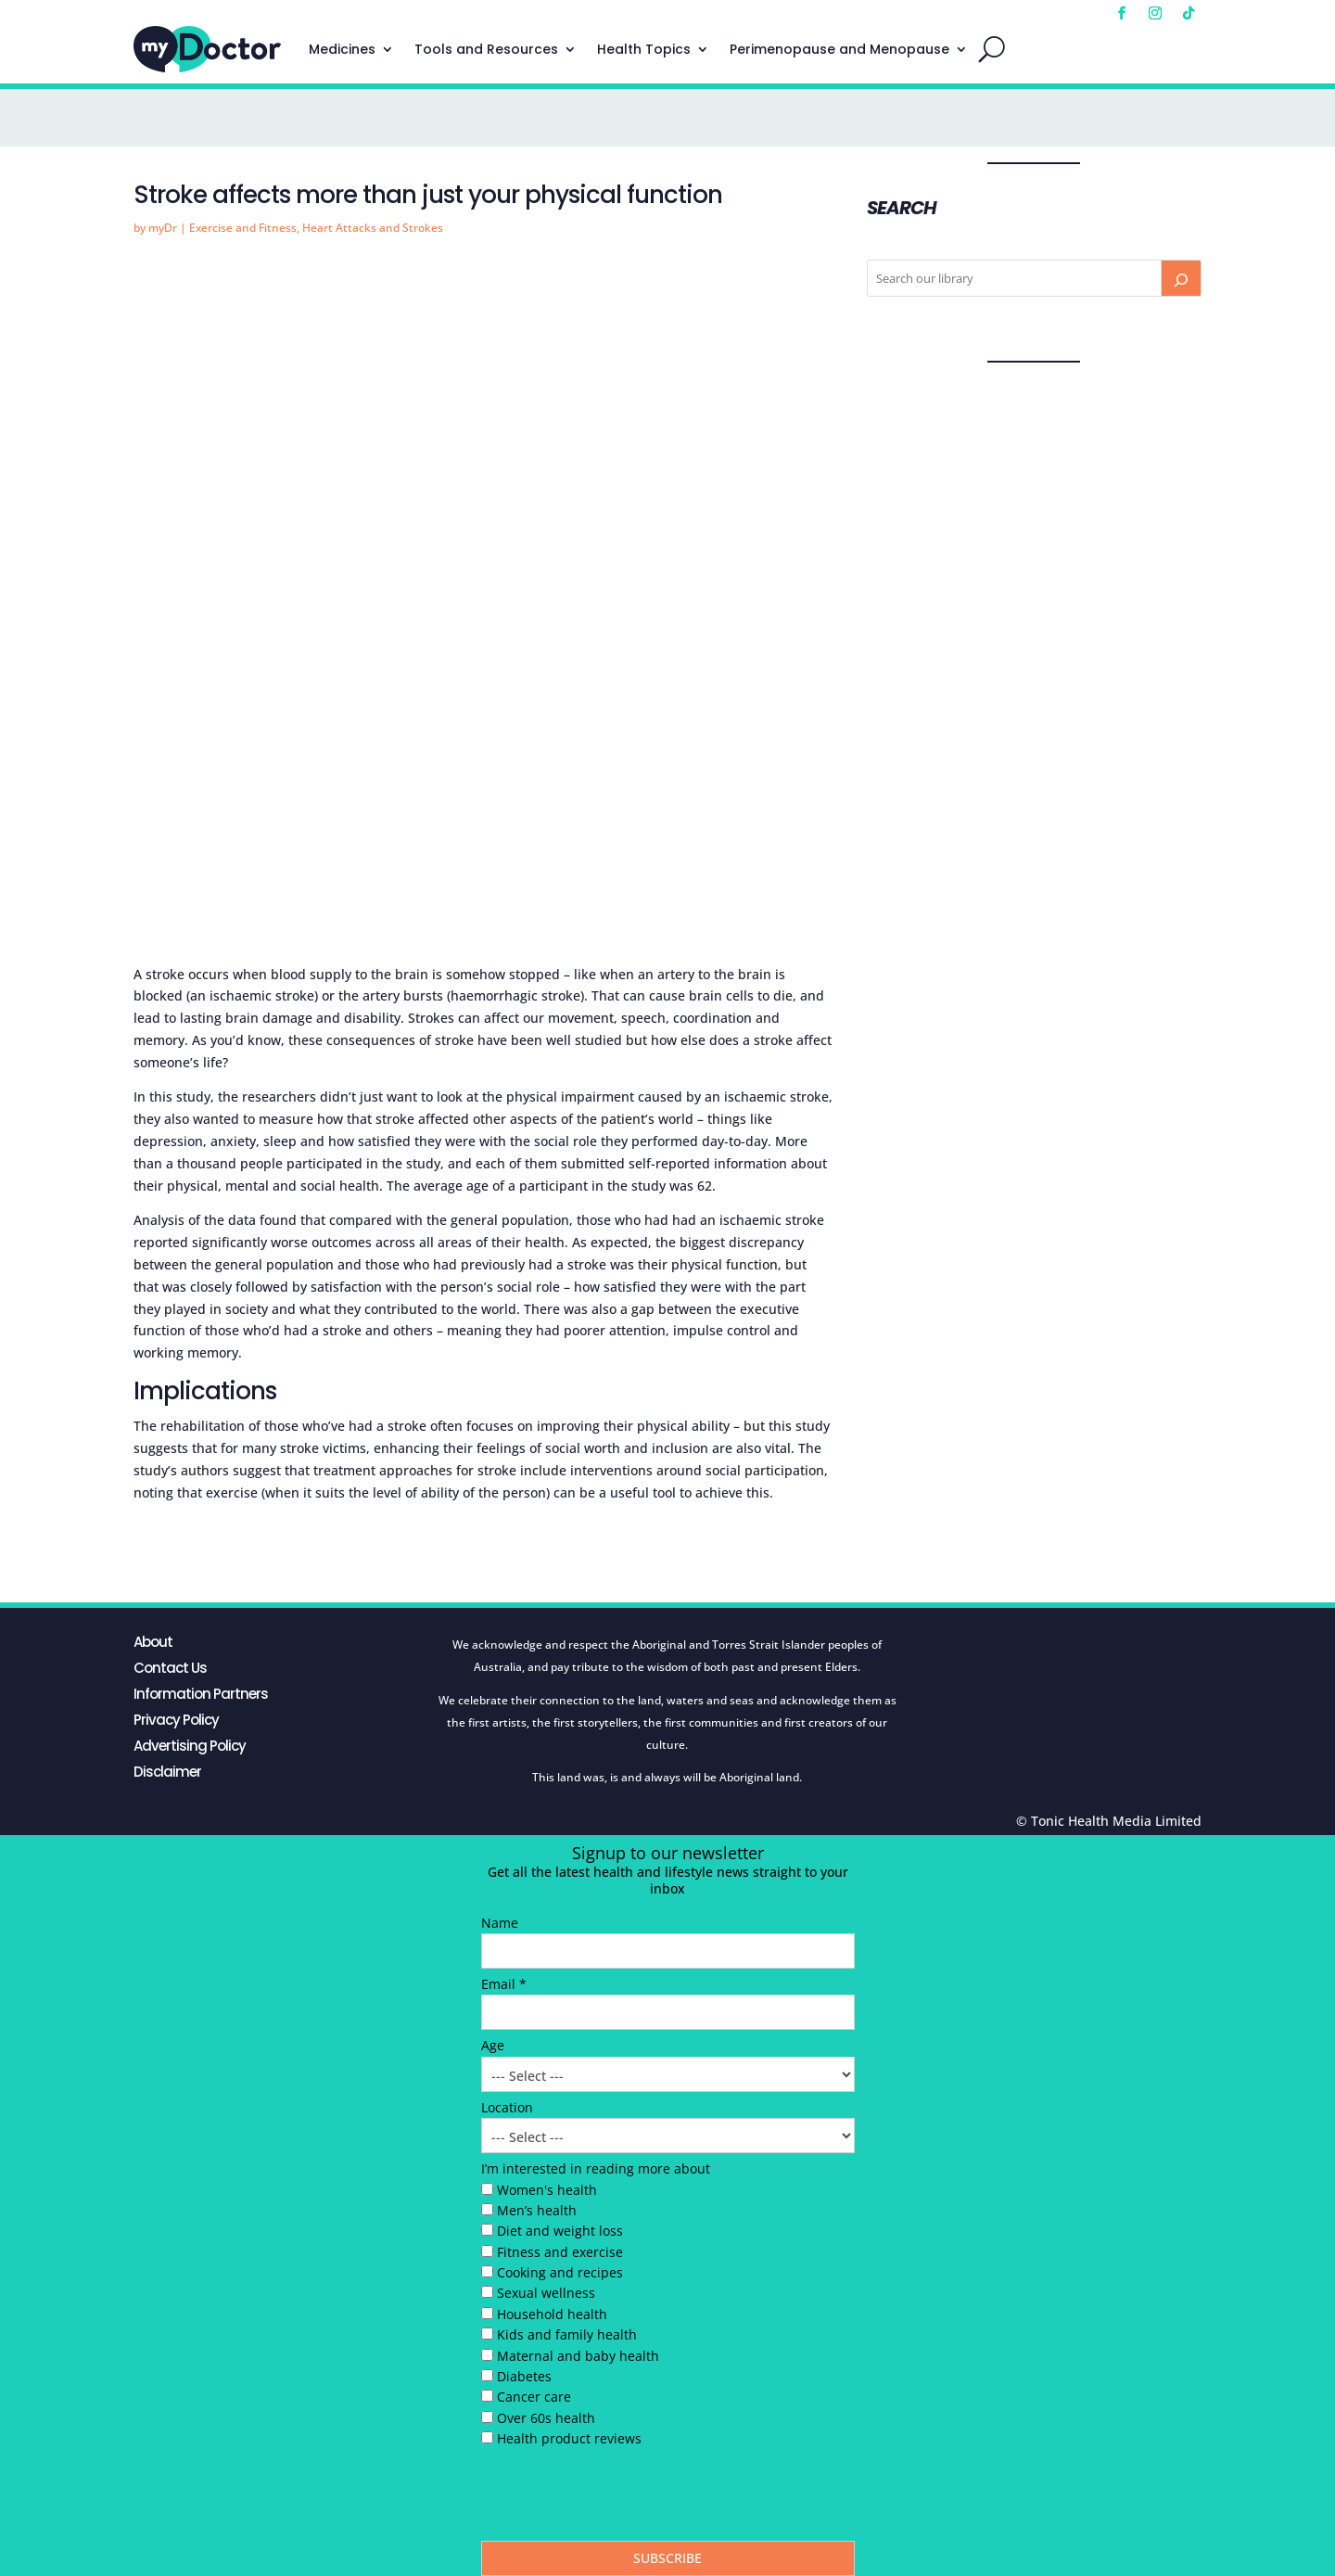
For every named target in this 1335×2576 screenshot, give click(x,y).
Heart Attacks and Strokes (372, 228)
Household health (552, 2314)
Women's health (547, 2190)
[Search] (1181, 278)
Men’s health (537, 2210)
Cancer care (534, 2396)
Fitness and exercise (560, 2252)
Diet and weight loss (560, 2230)
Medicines (342, 49)
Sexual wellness (546, 2293)
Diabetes (524, 2376)
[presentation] (622, 2499)
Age (492, 2045)
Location (507, 2107)
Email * (504, 1984)
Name (499, 1923)
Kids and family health (567, 2334)
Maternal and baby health (578, 2356)
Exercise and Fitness (243, 228)
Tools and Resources (486, 49)
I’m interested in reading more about (595, 2168)
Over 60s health (546, 2418)
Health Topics (644, 49)
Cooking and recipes (560, 2272)
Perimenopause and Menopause (839, 49)
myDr (162, 228)
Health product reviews (569, 2438)
